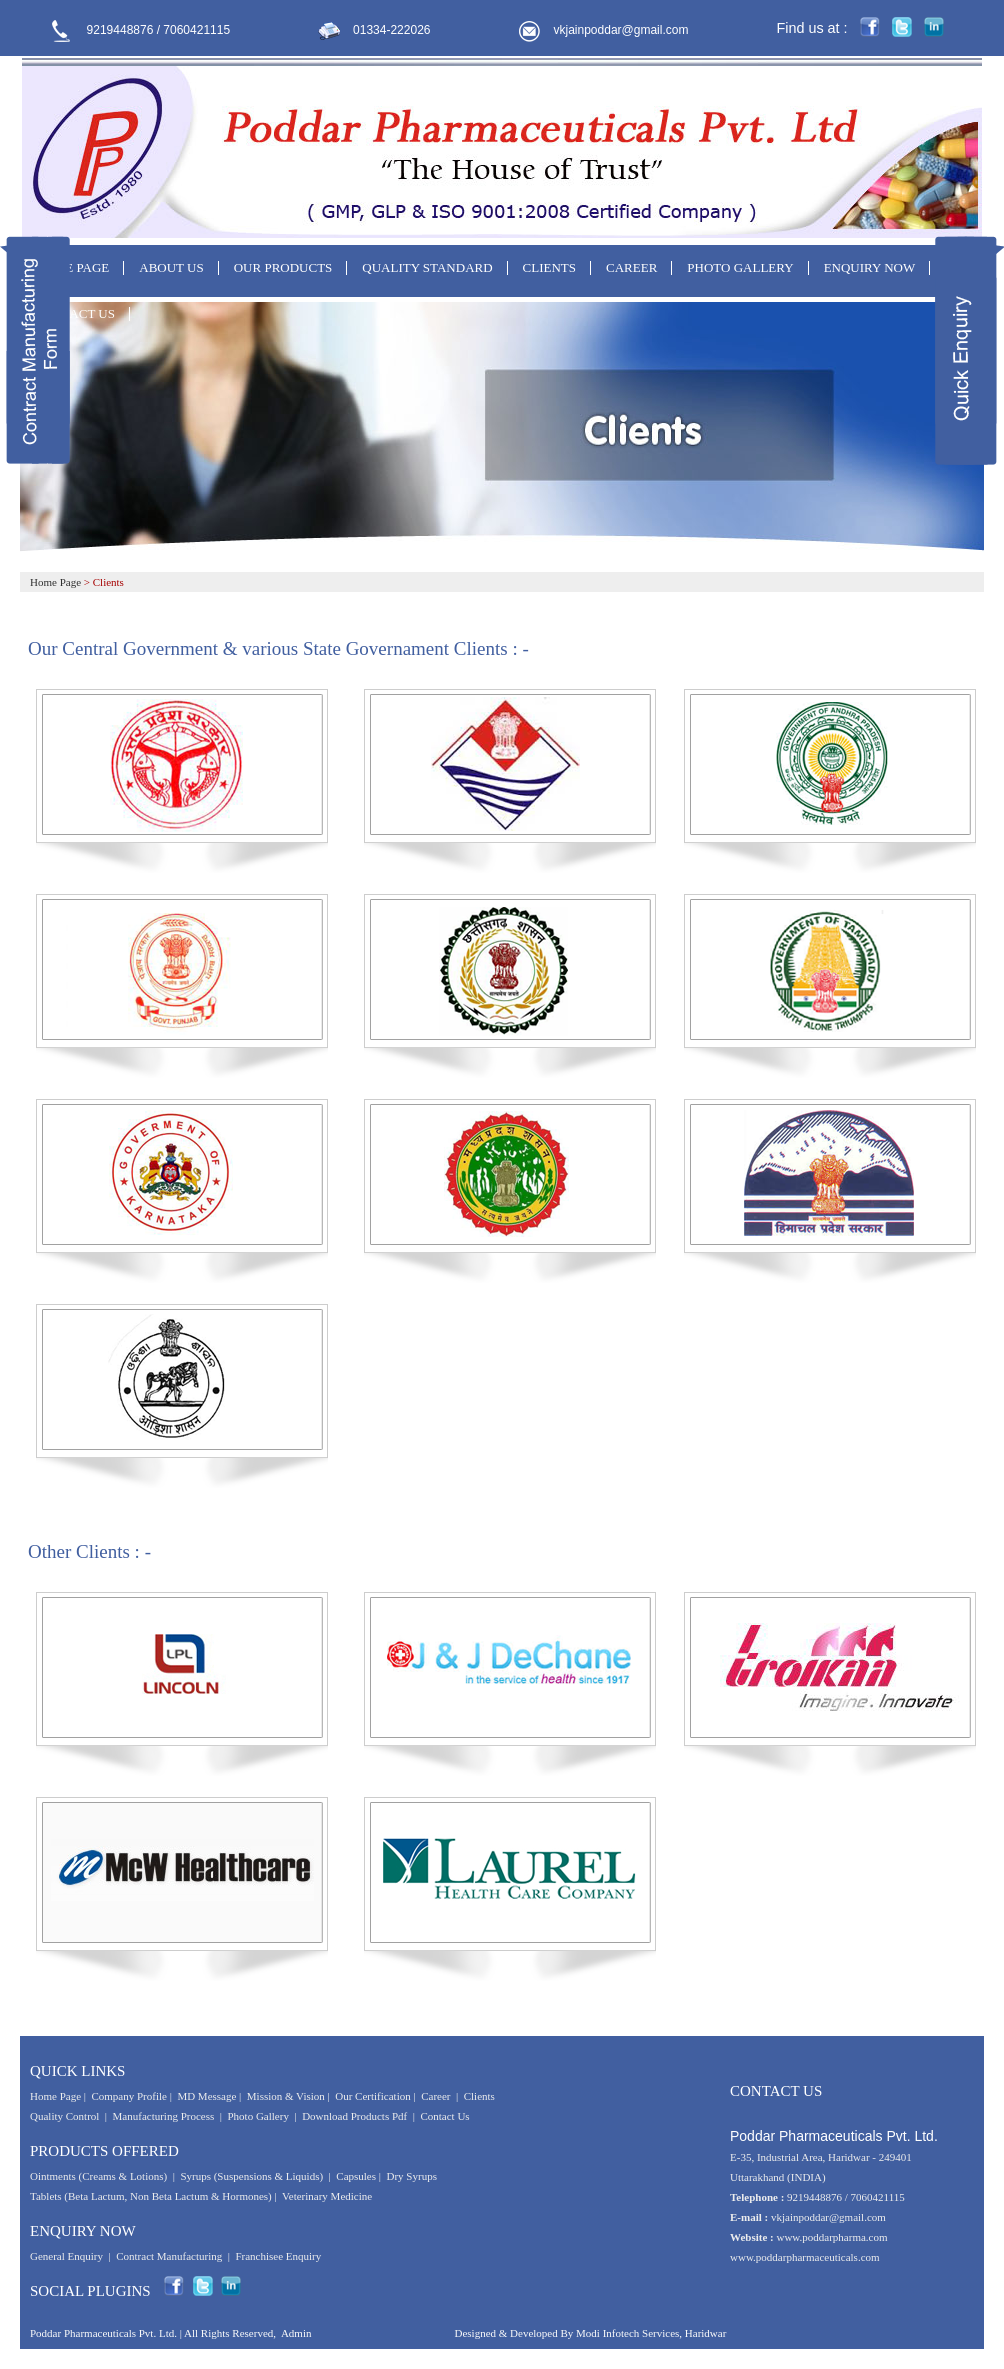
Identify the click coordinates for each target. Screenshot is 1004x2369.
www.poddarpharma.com (831, 2237)
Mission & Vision (286, 2096)
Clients (479, 2096)
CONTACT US (75, 313)
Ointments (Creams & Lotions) (98, 2176)
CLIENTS (549, 267)
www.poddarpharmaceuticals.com (805, 2257)
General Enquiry (66, 2256)
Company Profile (128, 2096)
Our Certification (372, 2096)
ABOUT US (171, 267)
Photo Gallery (258, 2116)
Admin (296, 2333)
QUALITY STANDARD (427, 267)
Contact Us (444, 2116)
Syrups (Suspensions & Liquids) (252, 2176)
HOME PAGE (72, 267)
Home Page (55, 582)
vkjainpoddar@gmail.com (621, 30)
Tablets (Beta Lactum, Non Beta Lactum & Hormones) (151, 2196)
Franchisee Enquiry (278, 2256)
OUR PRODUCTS (283, 267)
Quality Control (64, 2116)
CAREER (631, 267)
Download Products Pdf (354, 2116)
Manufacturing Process (164, 2116)
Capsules (356, 2176)
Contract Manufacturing (169, 2256)
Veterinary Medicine (327, 2196)
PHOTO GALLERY (740, 267)
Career (435, 2096)
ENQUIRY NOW (870, 267)
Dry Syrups (412, 2176)
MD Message (206, 2096)
